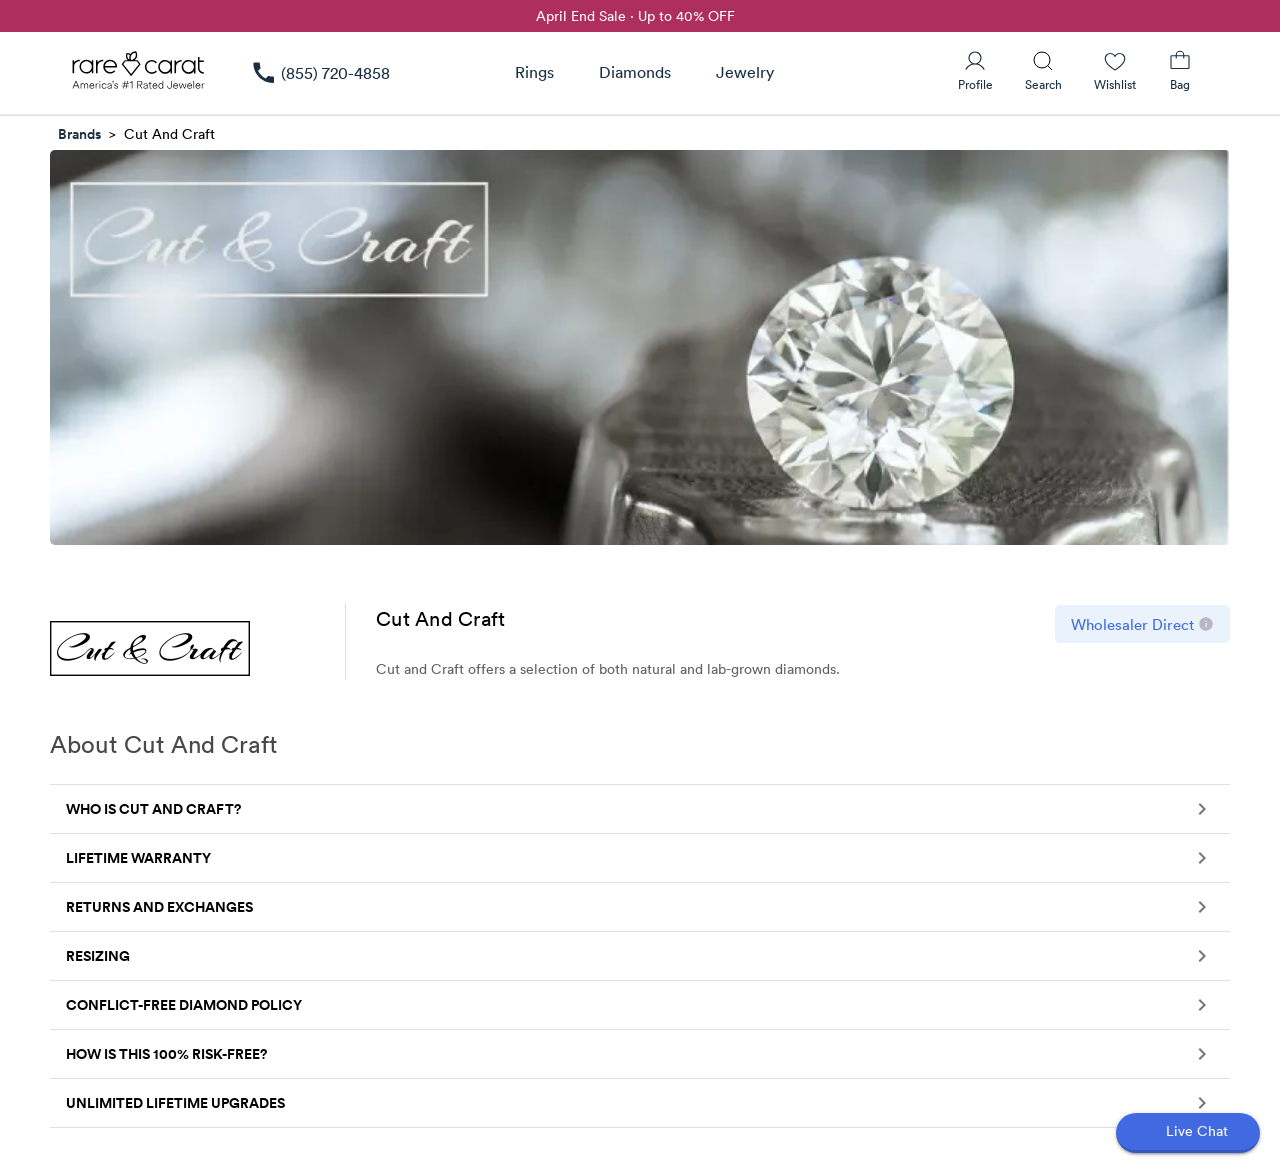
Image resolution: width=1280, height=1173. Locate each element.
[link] (320, 72)
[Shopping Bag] (1180, 71)
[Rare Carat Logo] (139, 75)
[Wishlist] (1115, 71)
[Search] (1043, 71)
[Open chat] (1188, 1133)
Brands (79, 134)
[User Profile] (975, 71)
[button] (640, 809)
